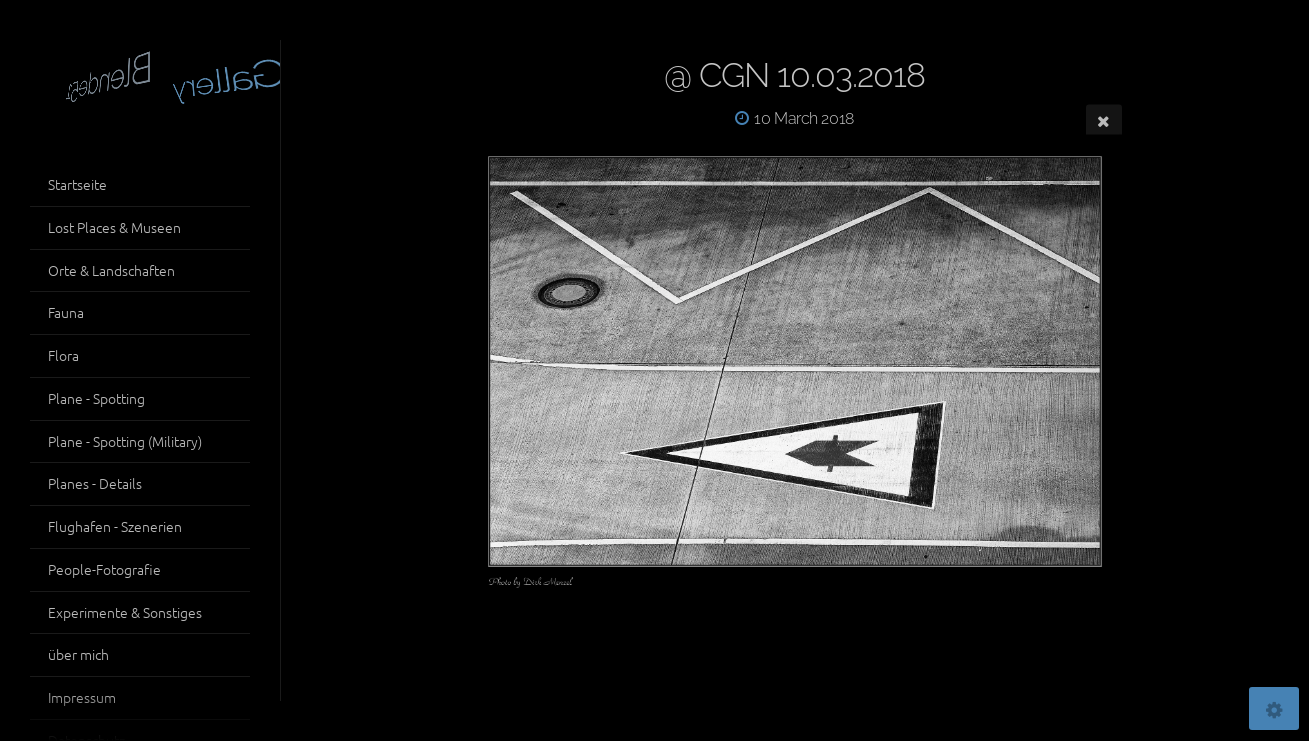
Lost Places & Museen (114, 227)
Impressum (82, 697)
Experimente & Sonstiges (125, 612)
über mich (78, 654)
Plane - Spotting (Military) (125, 441)
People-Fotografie (104, 569)
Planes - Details (95, 483)
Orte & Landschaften (111, 270)
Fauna (66, 312)
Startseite (77, 184)
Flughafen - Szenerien (115, 526)
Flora (63, 355)
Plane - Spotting (96, 398)
